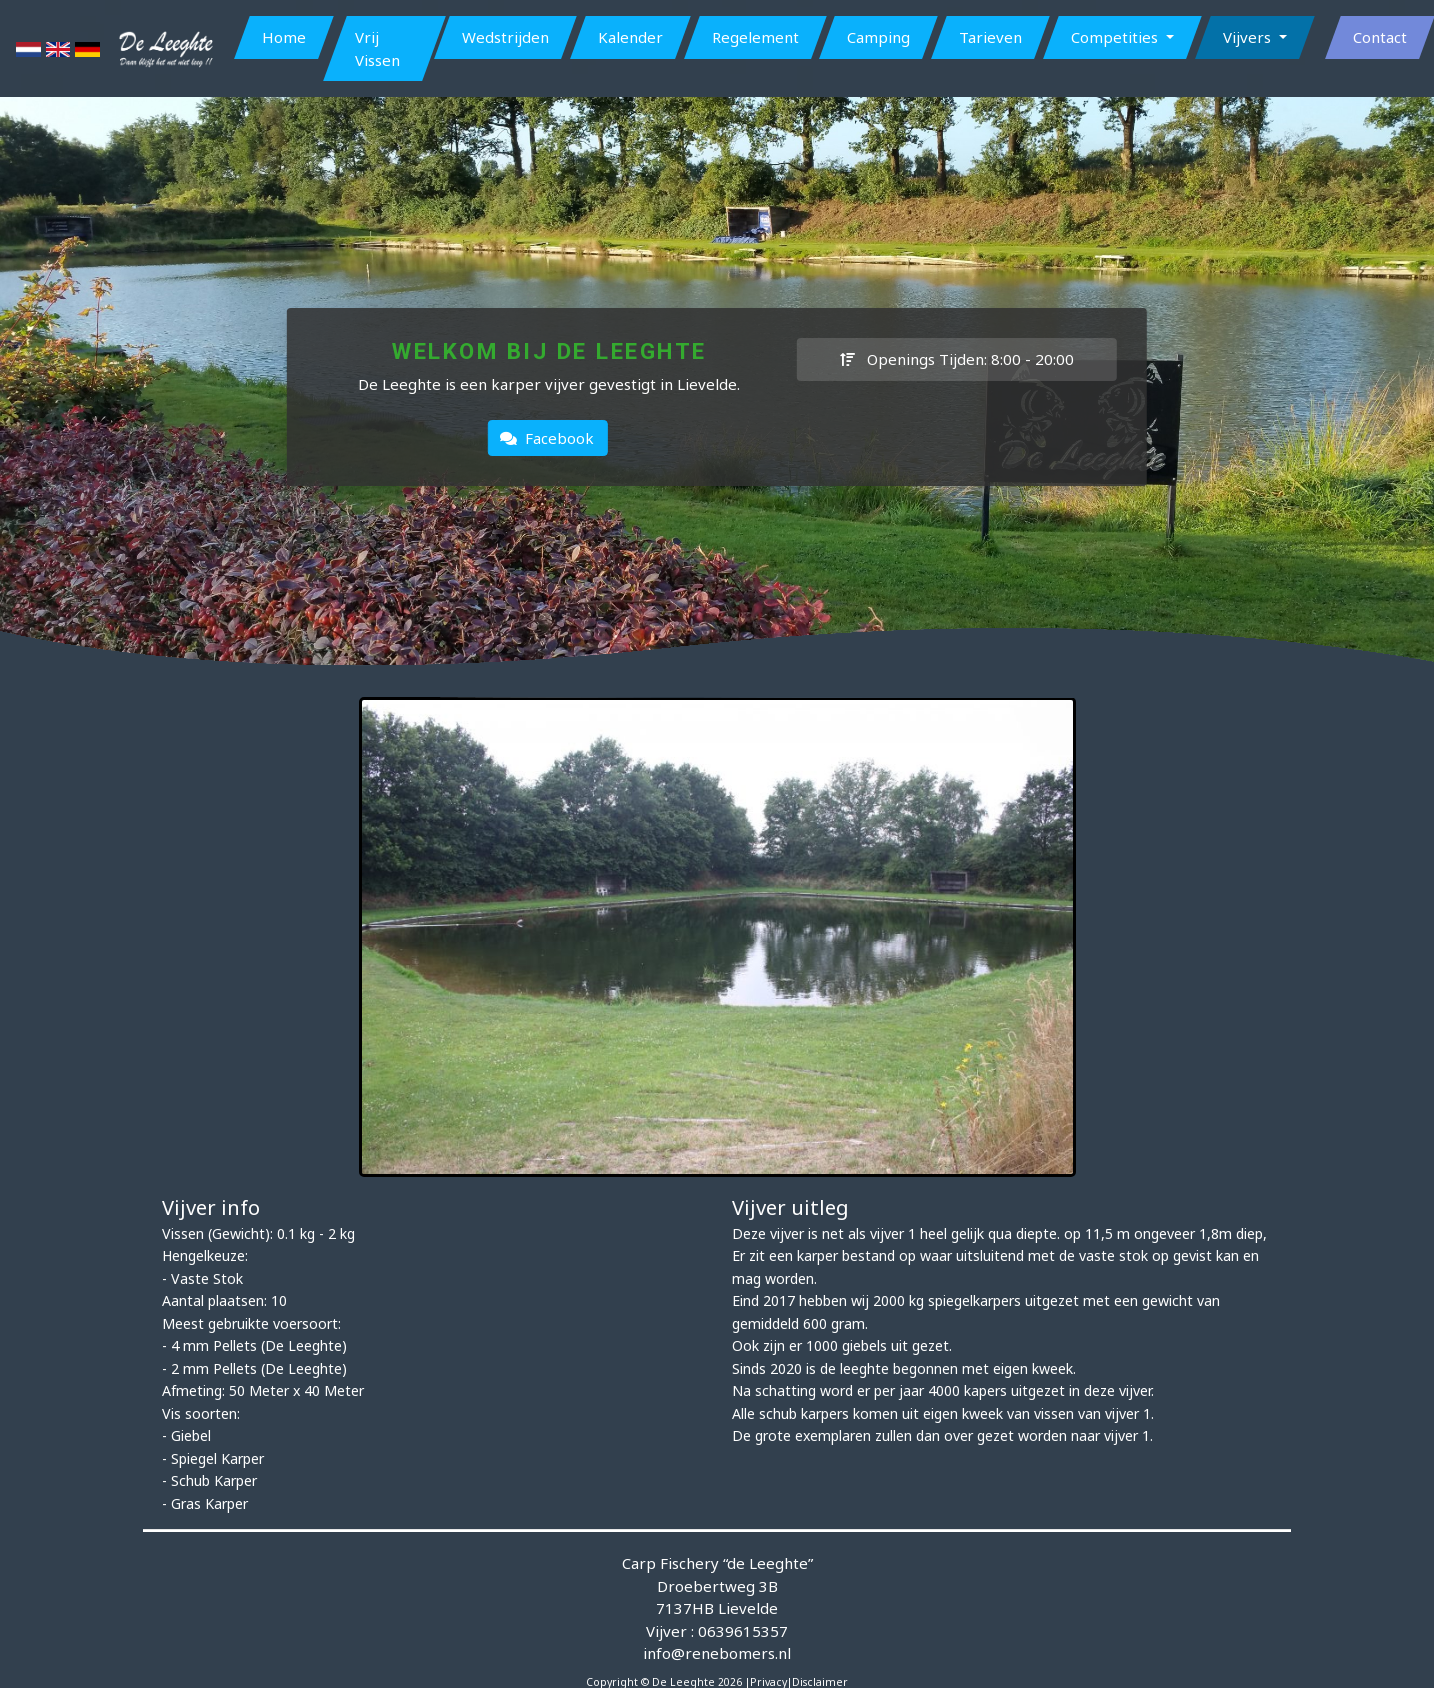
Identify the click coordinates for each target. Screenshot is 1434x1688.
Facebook (547, 438)
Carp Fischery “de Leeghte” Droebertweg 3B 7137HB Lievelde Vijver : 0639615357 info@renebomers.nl (717, 1608)
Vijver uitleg (790, 1207)
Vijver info (211, 1207)
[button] (1122, 37)
